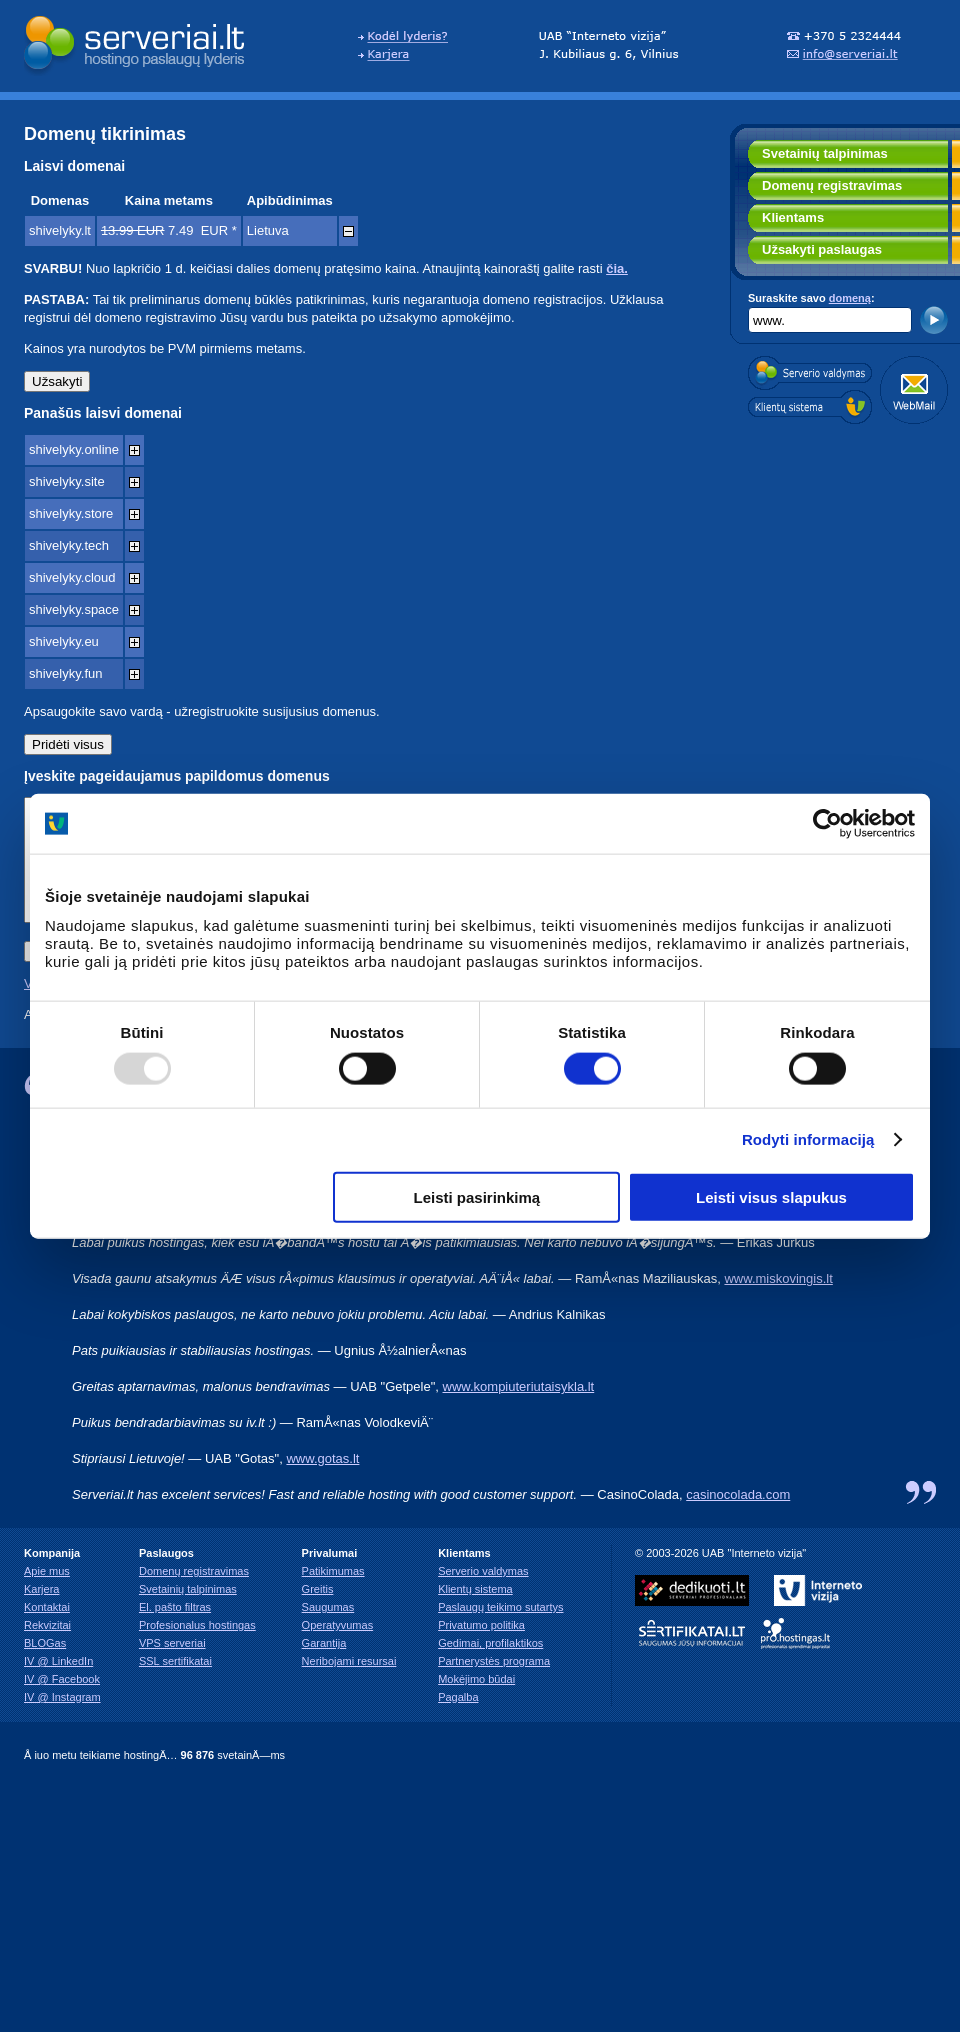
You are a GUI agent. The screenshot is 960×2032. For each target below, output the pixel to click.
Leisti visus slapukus (771, 1196)
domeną (850, 298)
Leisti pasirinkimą (477, 1196)
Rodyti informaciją (808, 1139)
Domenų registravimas (832, 185)
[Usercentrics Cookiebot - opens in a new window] (827, 824)
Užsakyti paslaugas (822, 249)
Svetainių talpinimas (825, 153)
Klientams (793, 217)
